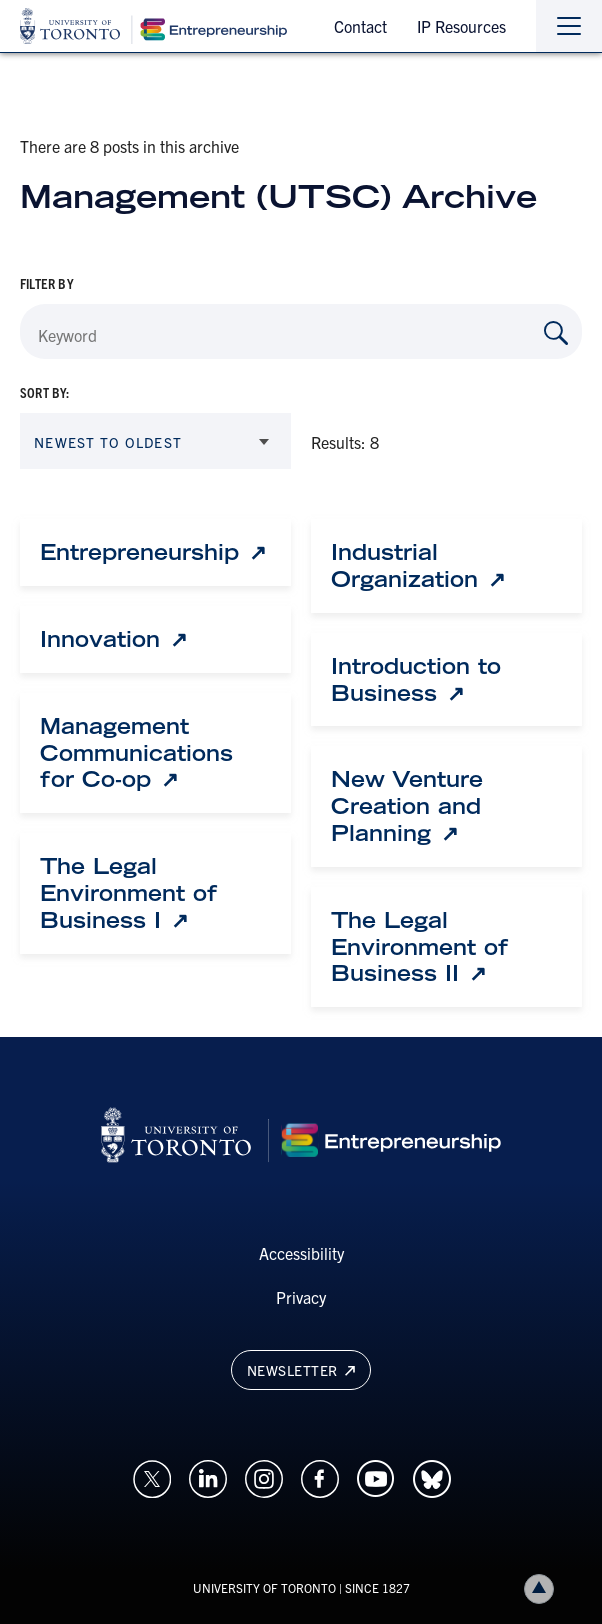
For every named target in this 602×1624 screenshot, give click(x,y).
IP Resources (461, 26)
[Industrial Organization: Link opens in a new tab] (446, 566)
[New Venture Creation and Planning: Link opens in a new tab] (446, 806)
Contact (360, 26)
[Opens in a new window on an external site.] (152, 1477)
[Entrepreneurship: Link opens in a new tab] (153, 552)
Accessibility (301, 1253)
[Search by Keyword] (556, 333)
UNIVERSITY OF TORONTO (264, 1587)
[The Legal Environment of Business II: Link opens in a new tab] (446, 947)
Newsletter (301, 1370)
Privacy (301, 1297)
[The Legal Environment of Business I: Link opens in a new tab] (155, 893)
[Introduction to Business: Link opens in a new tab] (446, 680)
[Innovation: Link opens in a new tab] (114, 639)
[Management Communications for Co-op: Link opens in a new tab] (155, 753)
